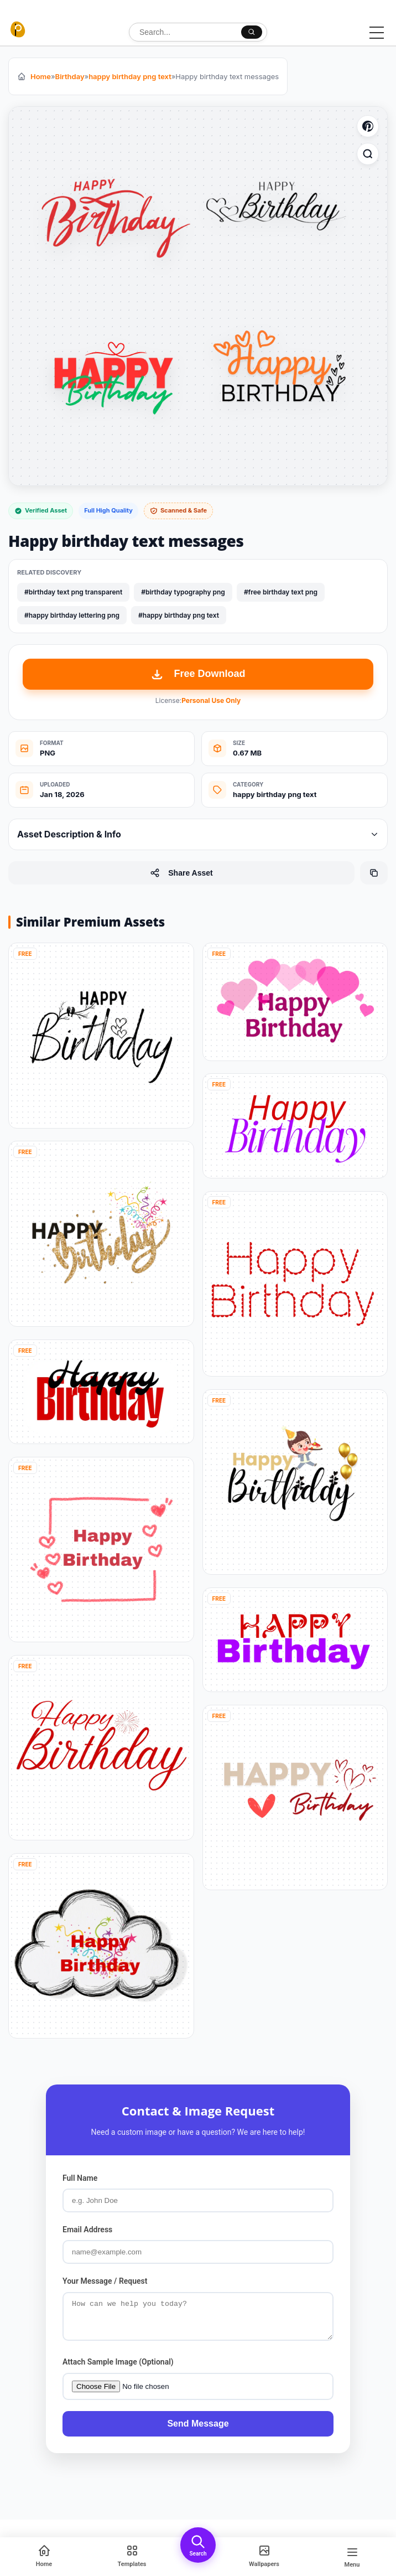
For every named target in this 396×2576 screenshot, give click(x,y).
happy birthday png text (129, 76)
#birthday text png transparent (73, 592)
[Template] (132, 2556)
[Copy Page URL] (374, 872)
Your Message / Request (104, 2281)
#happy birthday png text (178, 615)
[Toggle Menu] (376, 33)
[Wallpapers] (264, 2556)
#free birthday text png (280, 592)
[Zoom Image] (368, 154)
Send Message (197, 2430)
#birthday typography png (183, 592)
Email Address (87, 2229)
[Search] (251, 32)
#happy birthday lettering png (71, 615)
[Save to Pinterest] (368, 126)
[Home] (44, 2556)
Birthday (70, 76)
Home (40, 76)
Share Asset (181, 873)
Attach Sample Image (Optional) (118, 2368)
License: (198, 700)
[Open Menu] (352, 2556)
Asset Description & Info (198, 834)
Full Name (79, 2178)
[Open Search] (198, 2545)
